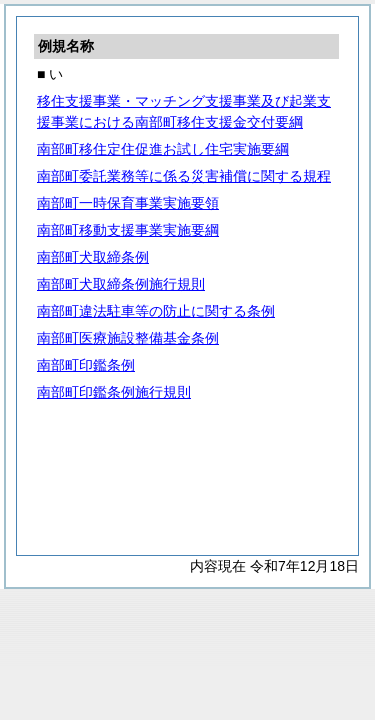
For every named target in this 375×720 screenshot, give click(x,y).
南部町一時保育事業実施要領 (128, 203)
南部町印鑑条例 (86, 365)
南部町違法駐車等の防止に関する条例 (156, 311)
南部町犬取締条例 (93, 257)
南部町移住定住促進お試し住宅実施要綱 (163, 149)
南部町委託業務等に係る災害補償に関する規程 (184, 176)
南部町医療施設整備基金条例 (128, 338)
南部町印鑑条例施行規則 (114, 392)
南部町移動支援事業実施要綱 (128, 230)
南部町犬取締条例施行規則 (121, 284)
